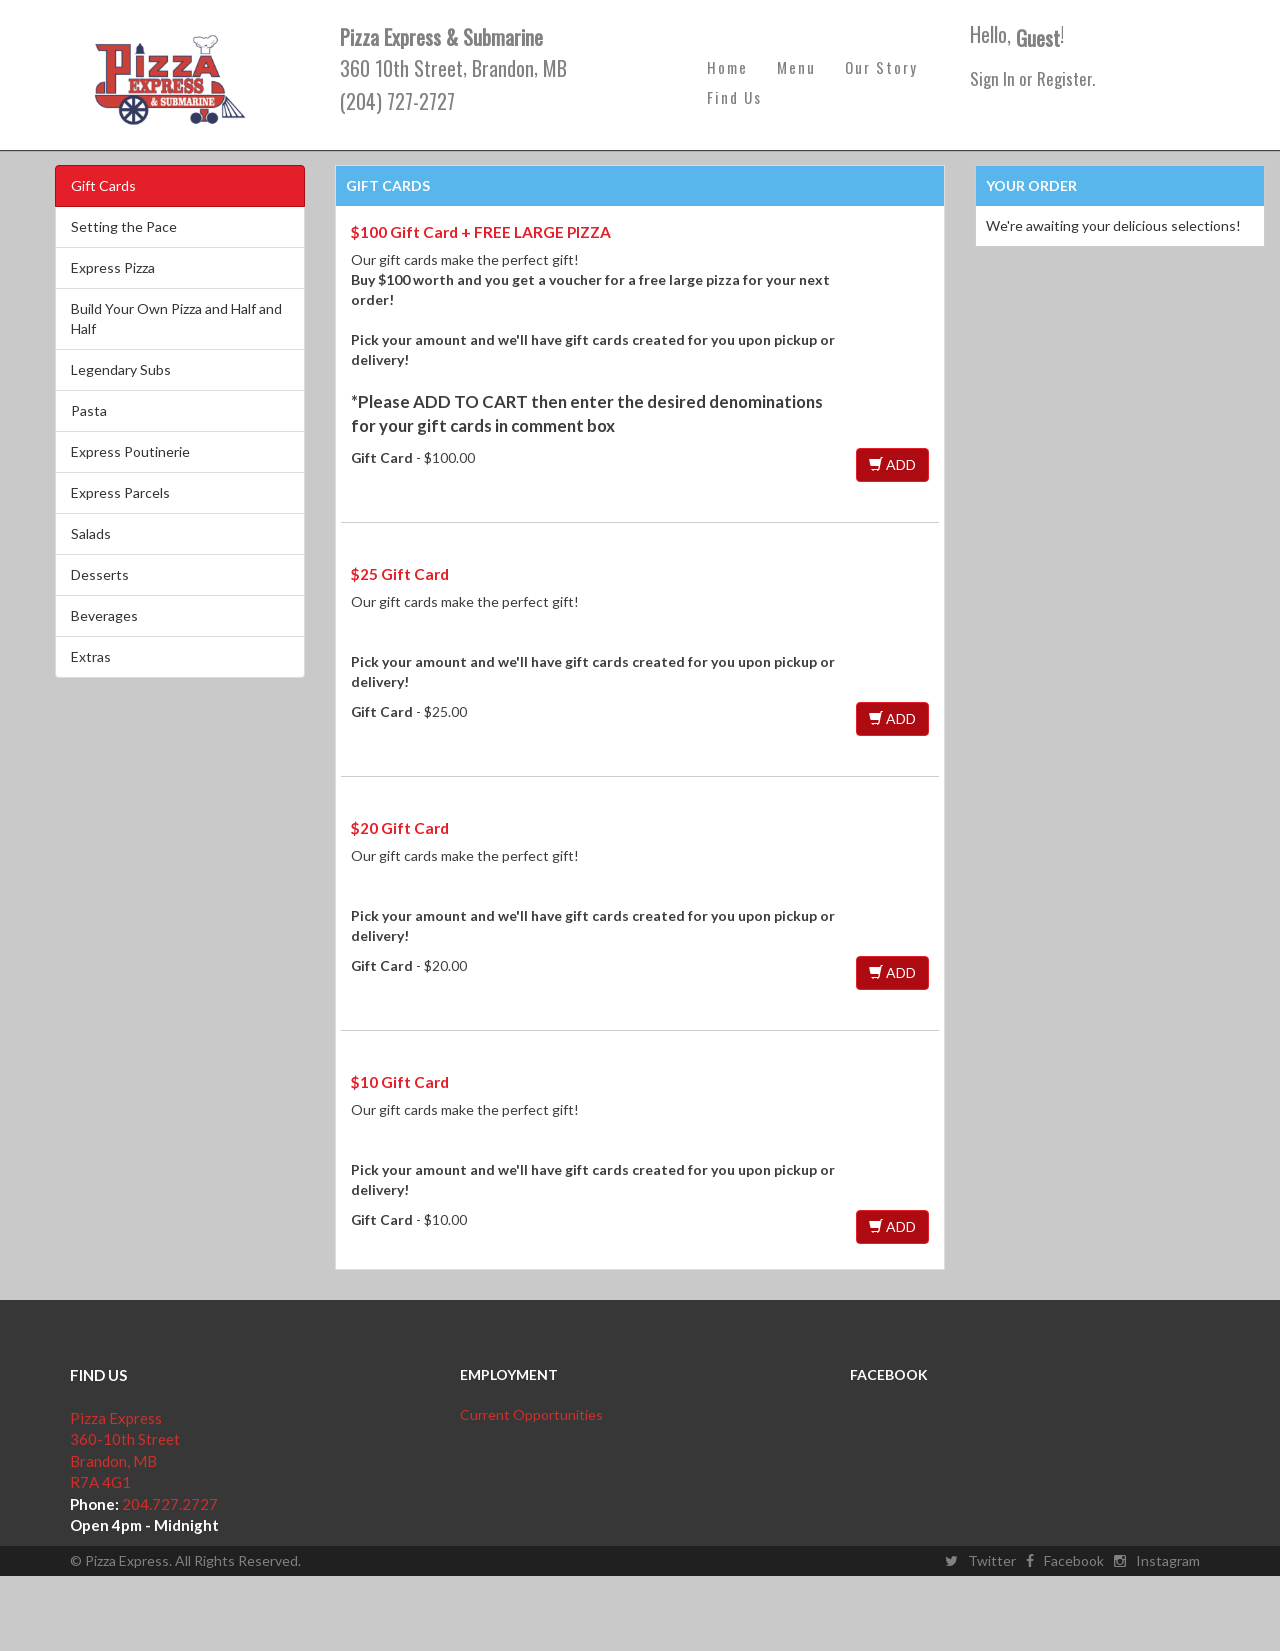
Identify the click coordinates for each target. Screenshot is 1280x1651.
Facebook (1065, 1560)
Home (727, 67)
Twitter (980, 1560)
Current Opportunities (531, 1414)
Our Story (881, 67)
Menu (796, 67)
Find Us (734, 97)
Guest (1038, 38)
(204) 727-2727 (397, 101)
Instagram (1157, 1560)
